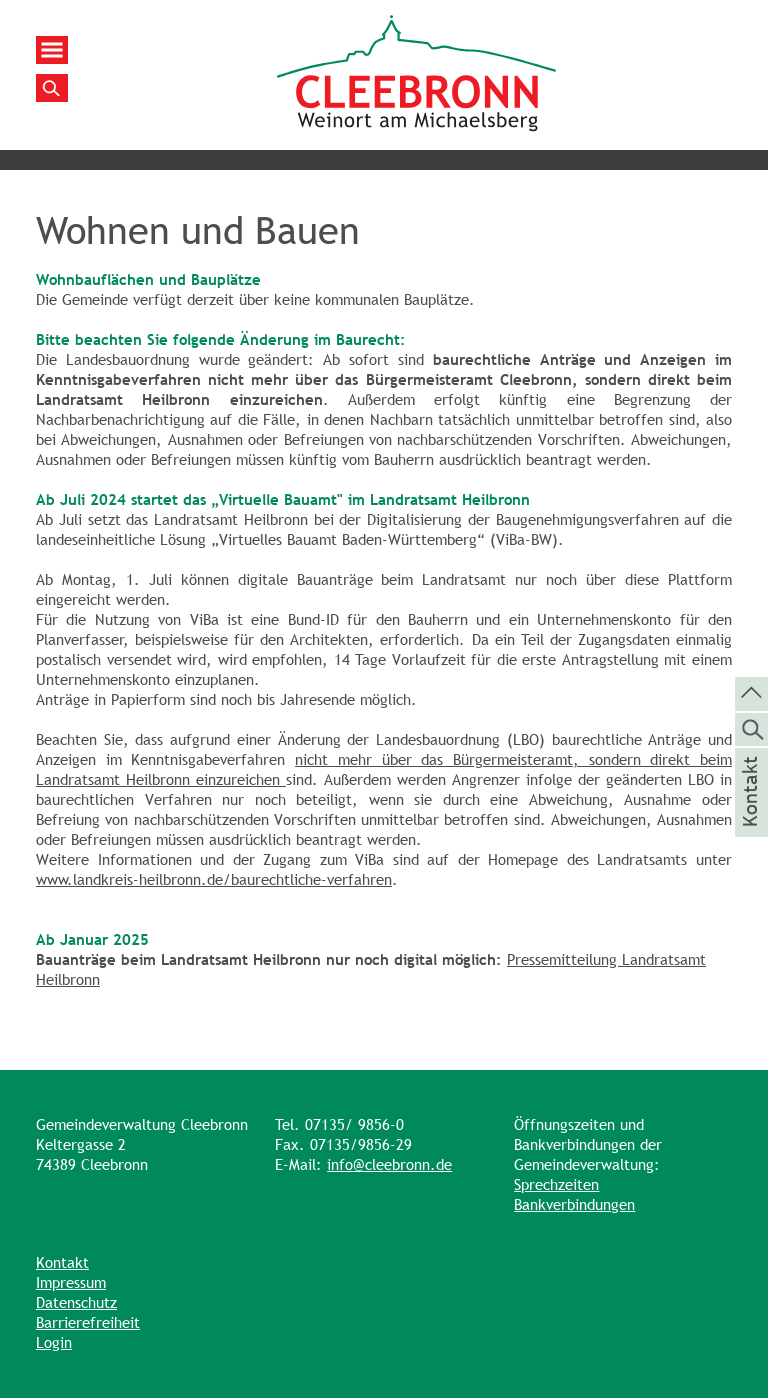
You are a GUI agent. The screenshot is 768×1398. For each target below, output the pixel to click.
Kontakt (62, 1262)
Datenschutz (76, 1302)
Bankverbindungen (574, 1204)
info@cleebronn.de (389, 1164)
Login (54, 1342)
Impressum (71, 1282)
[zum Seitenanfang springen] (751, 692)
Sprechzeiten (556, 1184)
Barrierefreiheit (88, 1322)
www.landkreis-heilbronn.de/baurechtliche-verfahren (214, 879)
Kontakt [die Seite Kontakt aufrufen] (750, 818)
